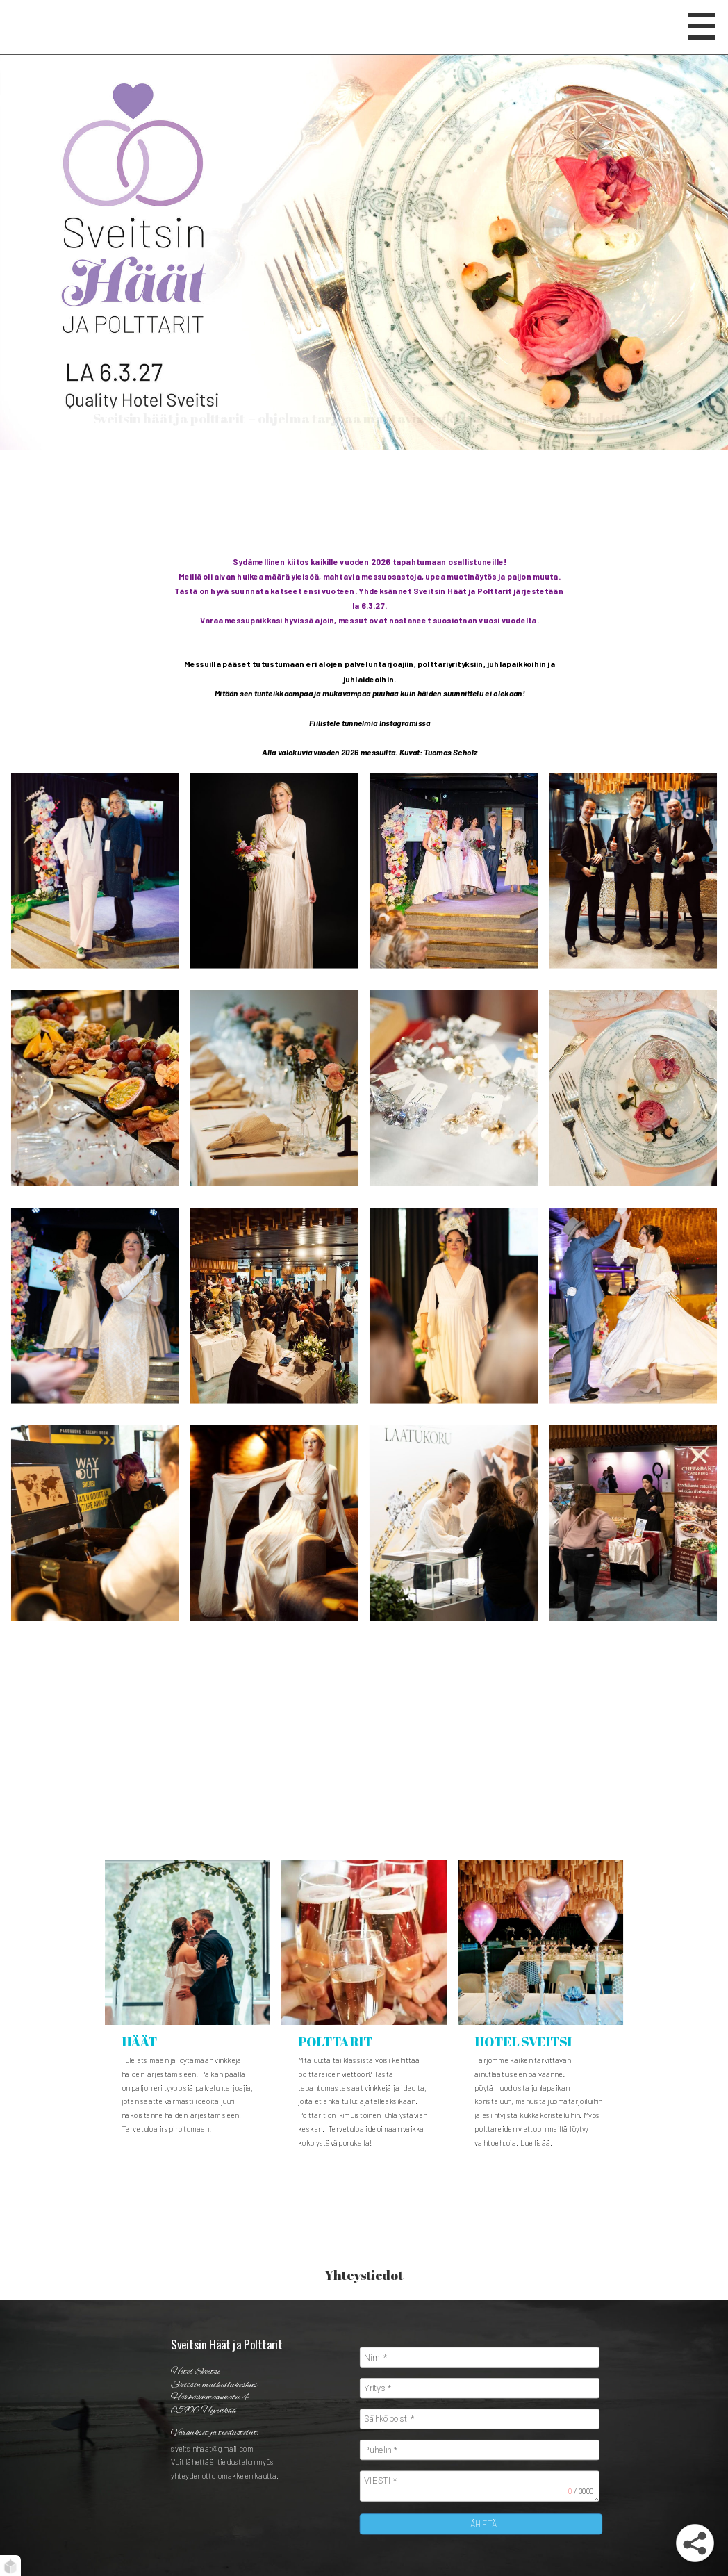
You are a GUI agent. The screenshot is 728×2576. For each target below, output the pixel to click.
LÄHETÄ (480, 2523)
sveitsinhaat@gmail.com (212, 2447)
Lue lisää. (537, 2142)
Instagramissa (404, 723)
